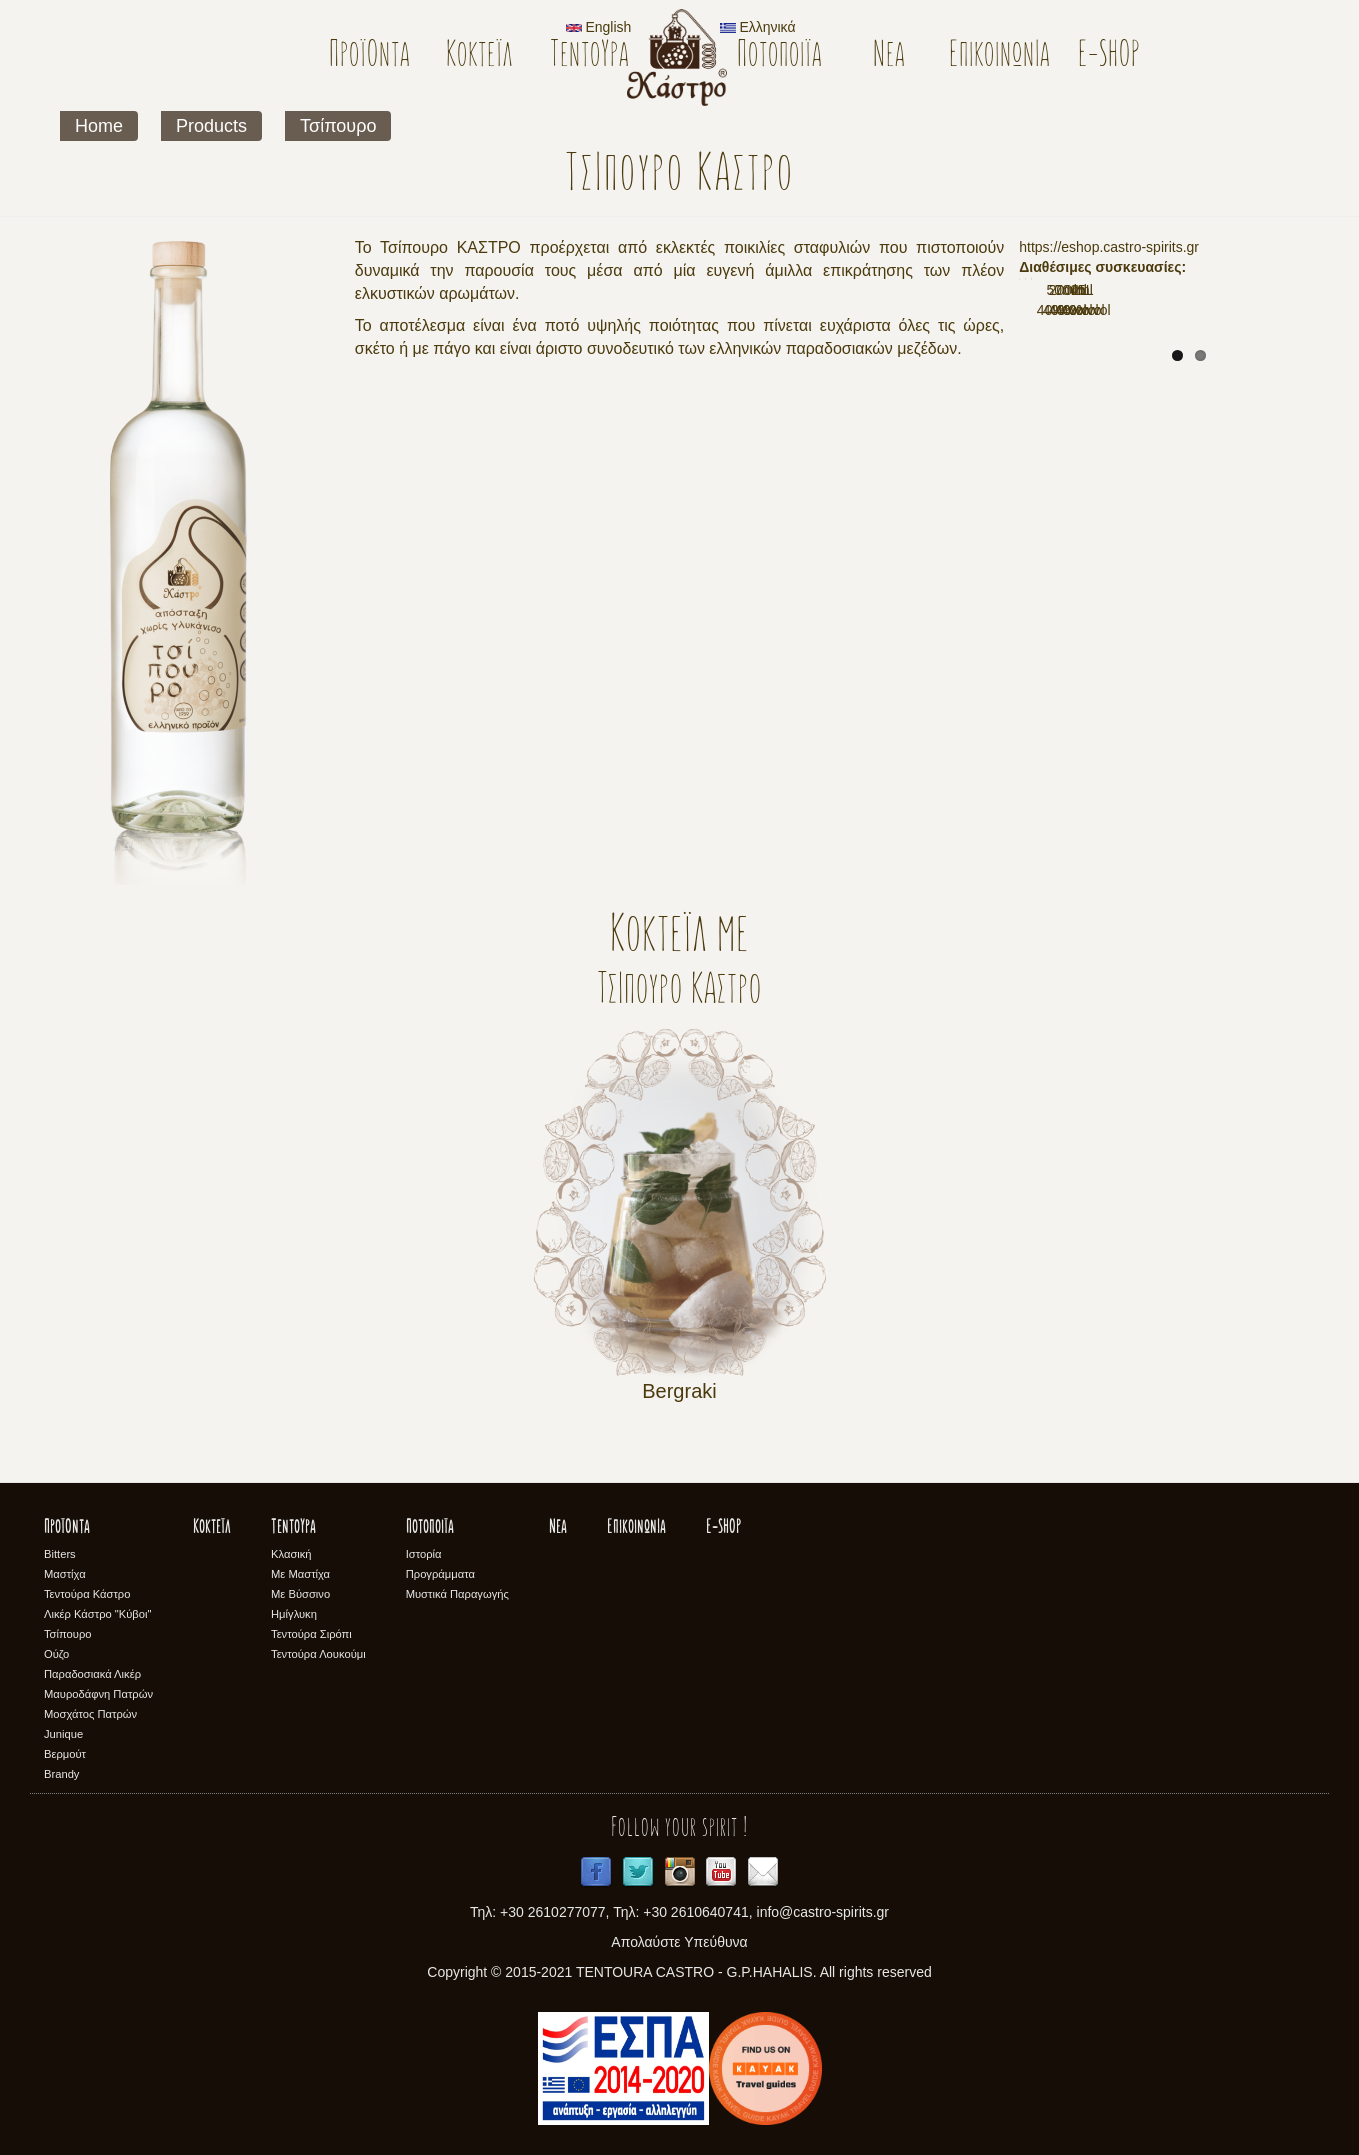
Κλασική (291, 1554)
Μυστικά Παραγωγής (457, 1594)
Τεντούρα (589, 56)
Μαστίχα (65, 1574)
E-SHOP (1109, 56)
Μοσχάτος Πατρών (90, 1714)
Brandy (61, 1774)
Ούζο (56, 1654)
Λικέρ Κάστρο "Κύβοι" (98, 1614)
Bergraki (679, 1391)
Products (211, 126)
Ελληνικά (758, 27)
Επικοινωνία (999, 56)
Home (99, 126)
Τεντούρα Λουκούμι (318, 1654)
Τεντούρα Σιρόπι (311, 1634)
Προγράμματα (440, 1574)
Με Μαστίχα (300, 1574)
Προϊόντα (369, 56)
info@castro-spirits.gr (823, 1912)
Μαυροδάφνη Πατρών (98, 1694)
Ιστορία (424, 1554)
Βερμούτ (65, 1754)
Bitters (60, 1554)
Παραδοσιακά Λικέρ (92, 1674)
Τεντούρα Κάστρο (87, 1594)
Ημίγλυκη (294, 1614)
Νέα (889, 56)
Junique (63, 1734)
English (599, 27)
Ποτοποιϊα (779, 56)
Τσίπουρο (338, 126)
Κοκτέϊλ (479, 56)
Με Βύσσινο (300, 1594)
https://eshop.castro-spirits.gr (1109, 247)
